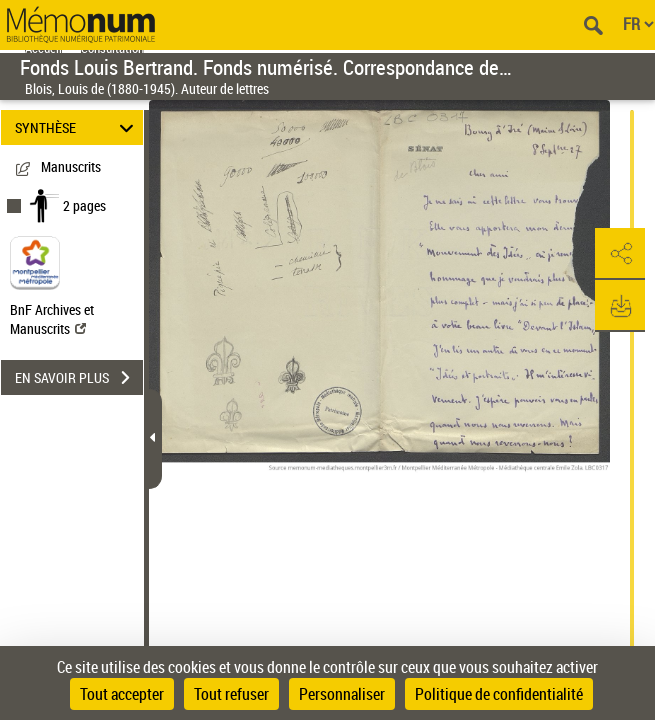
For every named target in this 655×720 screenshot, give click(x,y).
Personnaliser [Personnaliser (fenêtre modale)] (342, 694)
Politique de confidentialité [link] (499, 694)
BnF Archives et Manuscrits (52, 319)
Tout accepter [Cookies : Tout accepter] (122, 694)
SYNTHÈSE (77, 127)
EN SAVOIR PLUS (79, 378)
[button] (620, 254)
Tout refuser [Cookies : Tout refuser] (231, 694)
